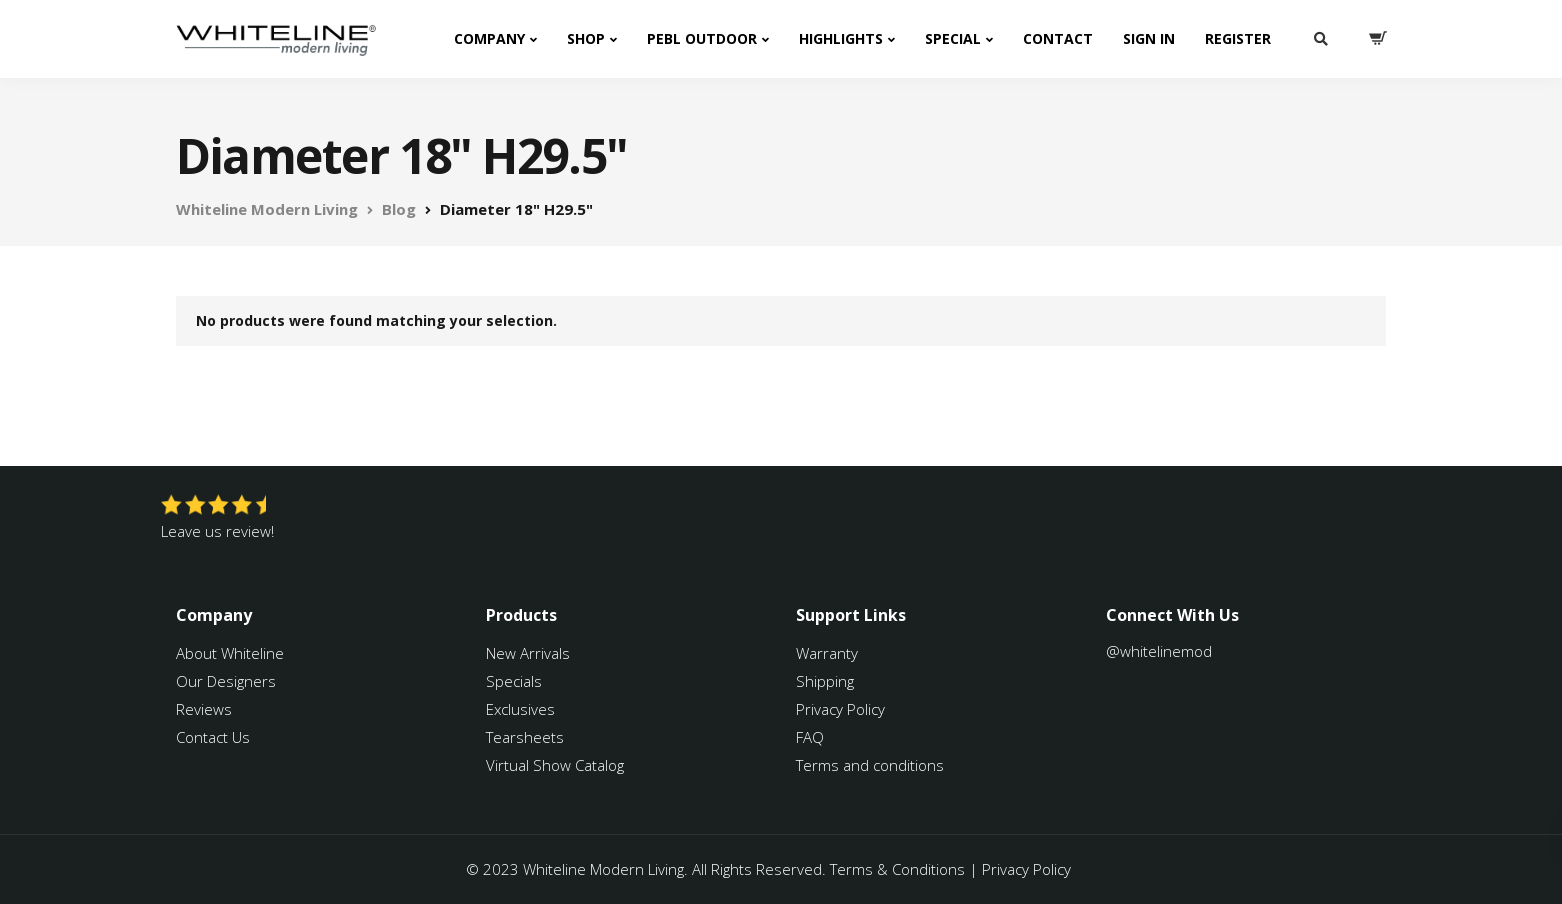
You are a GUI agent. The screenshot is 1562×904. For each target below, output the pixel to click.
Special (953, 38)
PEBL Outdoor (702, 38)
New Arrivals (528, 653)
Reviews (204, 709)
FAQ (810, 737)
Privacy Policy (840, 709)
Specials (514, 681)
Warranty (829, 653)
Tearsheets (525, 737)
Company (489, 38)
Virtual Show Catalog (557, 765)
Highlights (841, 38)
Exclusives (520, 709)
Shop (586, 38)
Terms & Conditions (897, 869)
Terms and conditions (870, 765)
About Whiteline (230, 653)
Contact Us (213, 737)
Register (1238, 38)
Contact (1058, 38)
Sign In (1149, 38)
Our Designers (226, 681)
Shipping (825, 681)
